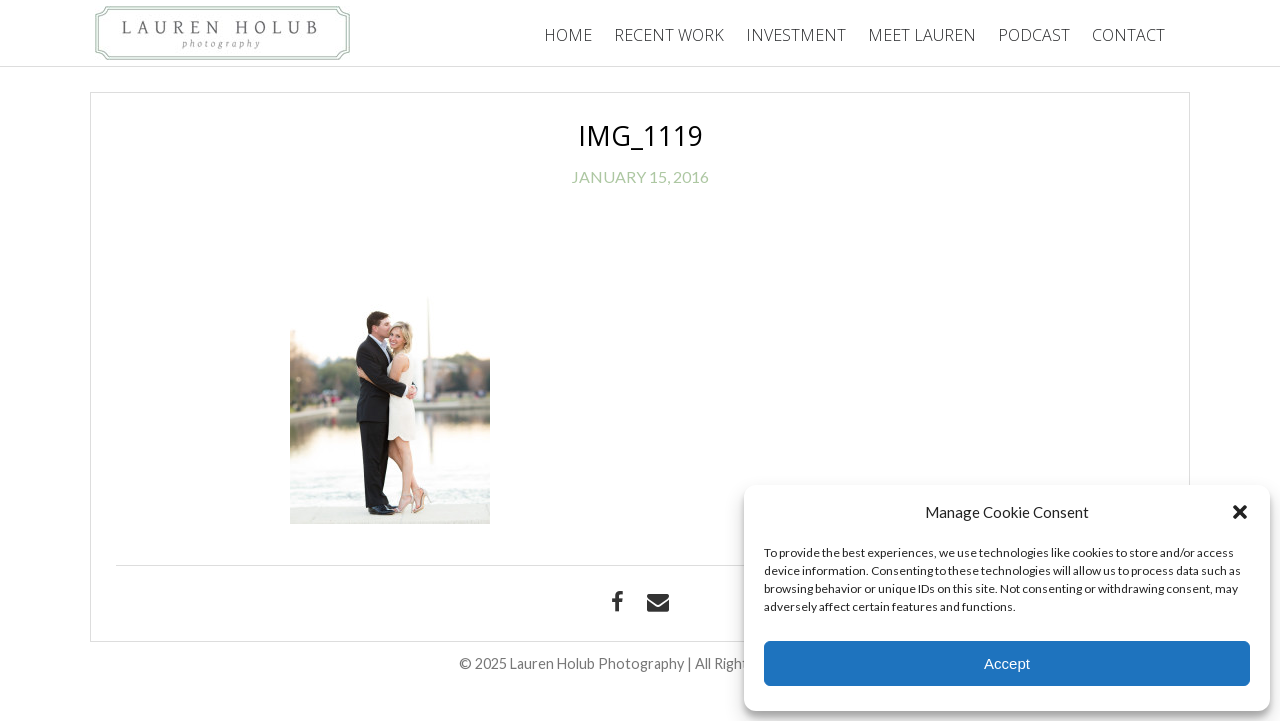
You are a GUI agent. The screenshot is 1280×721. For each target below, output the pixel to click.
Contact (1128, 35)
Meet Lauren (922, 35)
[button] (1240, 512)
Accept (1007, 663)
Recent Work (669, 35)
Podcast (1034, 35)
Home (568, 35)
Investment (796, 35)
